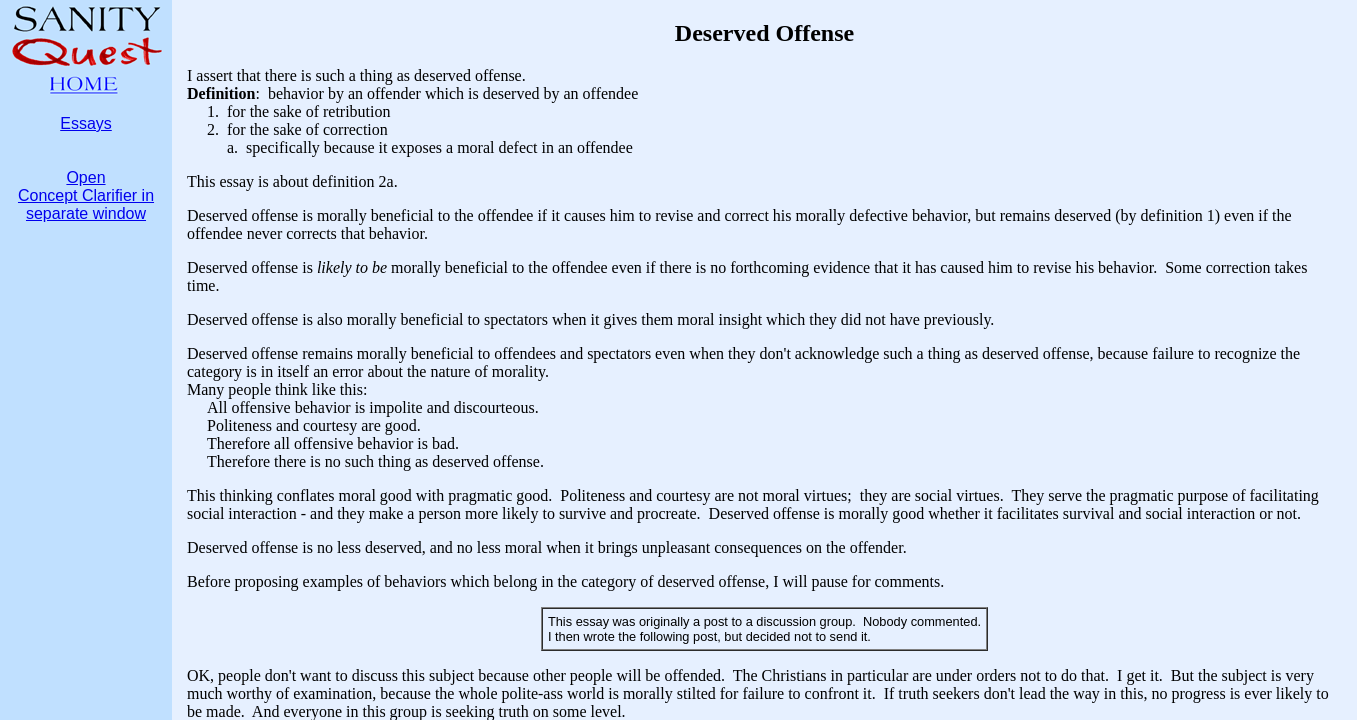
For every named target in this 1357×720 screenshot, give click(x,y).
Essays (86, 123)
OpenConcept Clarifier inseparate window (86, 195)
